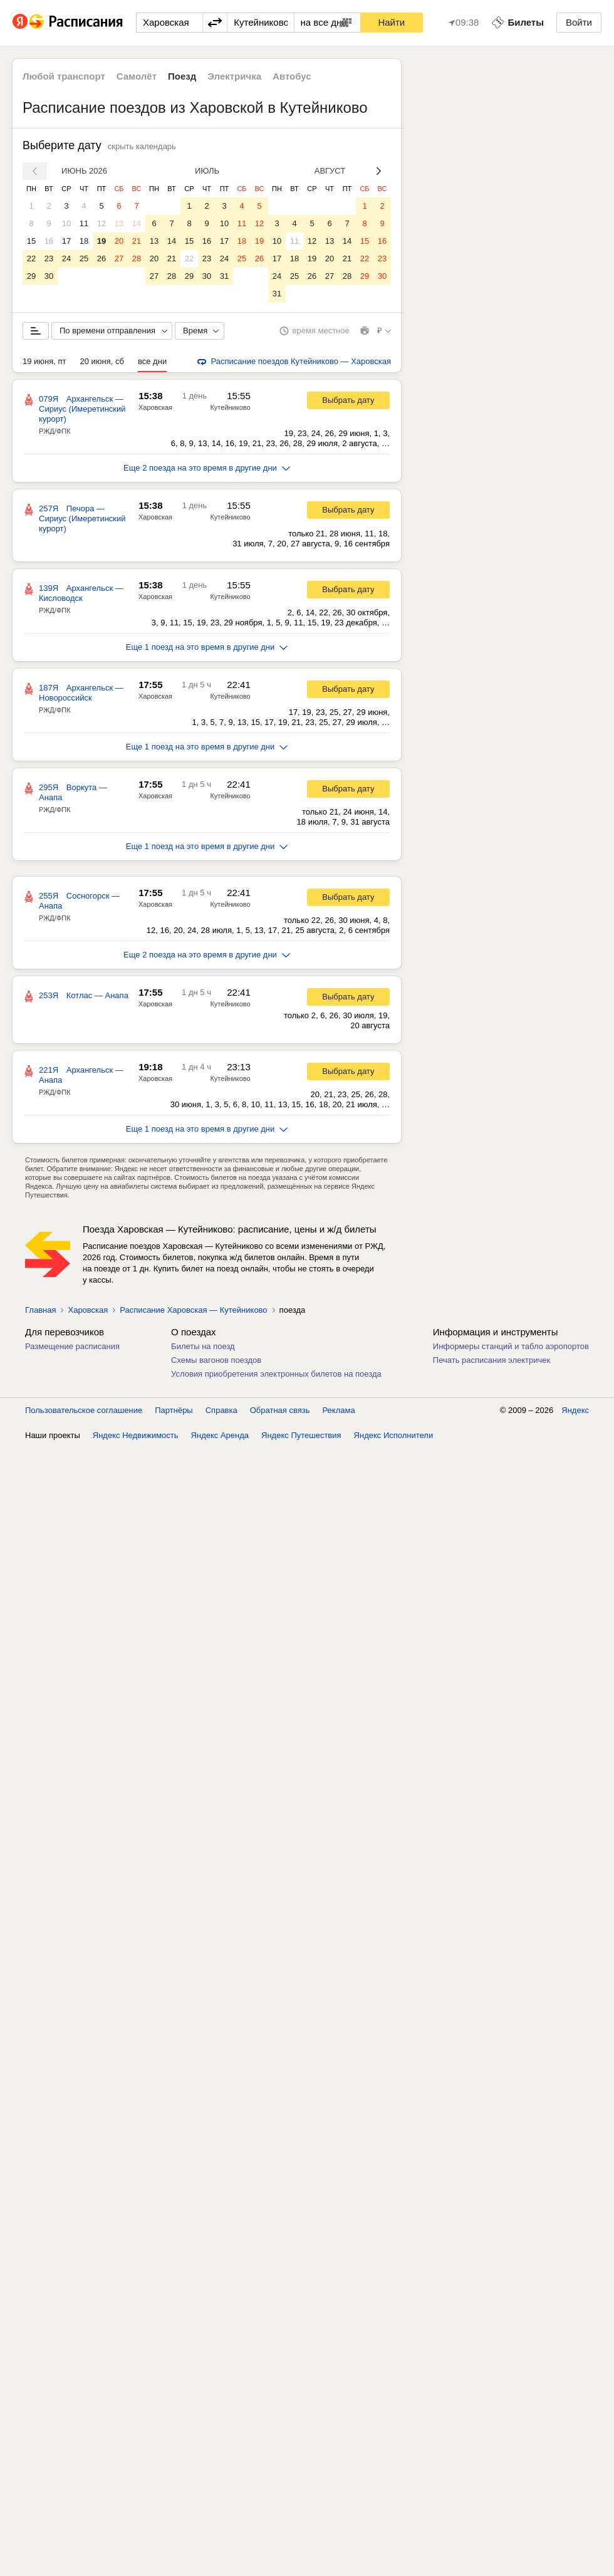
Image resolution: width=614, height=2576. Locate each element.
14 (136, 223)
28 (136, 258)
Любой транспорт (64, 76)
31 (224, 276)
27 (119, 258)
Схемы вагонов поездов (216, 1360)
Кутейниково (230, 407)
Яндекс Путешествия (301, 1435)
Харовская (155, 407)
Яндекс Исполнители (394, 1435)
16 (48, 241)
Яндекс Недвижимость (136, 1435)
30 (48, 276)
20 (119, 241)
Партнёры (173, 1410)
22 (31, 258)
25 (84, 258)
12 (101, 223)
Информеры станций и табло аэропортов (511, 1346)
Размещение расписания (72, 1346)
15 (31, 241)
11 (84, 223)
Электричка (234, 76)
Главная (40, 1310)
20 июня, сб (102, 361)
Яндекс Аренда (220, 1435)
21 (136, 241)
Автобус (292, 76)
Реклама (339, 1410)
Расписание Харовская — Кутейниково (193, 1310)
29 (31, 276)
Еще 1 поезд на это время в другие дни (207, 647)
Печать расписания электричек (491, 1360)
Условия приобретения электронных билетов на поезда (276, 1374)
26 (101, 258)
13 (119, 223)
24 (66, 258)
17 (66, 241)
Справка (221, 1410)
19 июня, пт (44, 361)
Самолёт (137, 76)
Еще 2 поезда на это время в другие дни (206, 467)
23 (48, 258)
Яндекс (575, 1410)
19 (101, 241)
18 (84, 241)
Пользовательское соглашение (83, 1410)
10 (66, 223)
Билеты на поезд (203, 1346)
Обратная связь (280, 1410)
